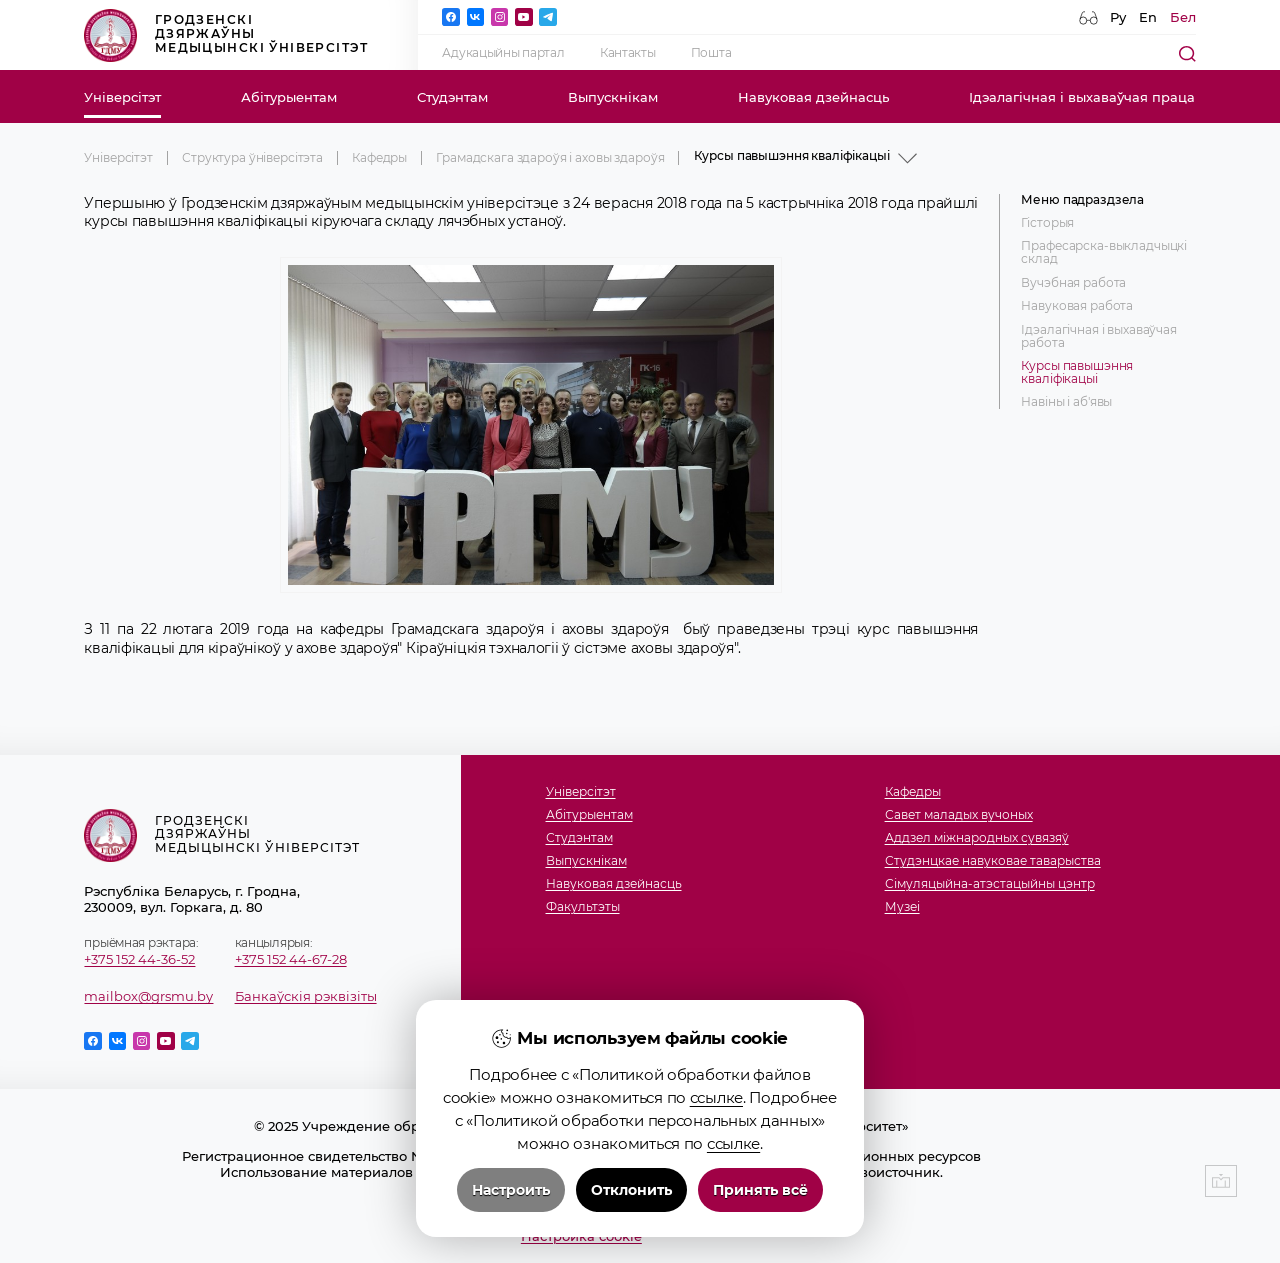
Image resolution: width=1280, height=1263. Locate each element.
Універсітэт (122, 97)
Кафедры (379, 158)
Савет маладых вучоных (959, 815)
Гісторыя (1047, 223)
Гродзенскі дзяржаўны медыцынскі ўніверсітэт (226, 35)
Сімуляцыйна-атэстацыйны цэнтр (990, 884)
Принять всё (760, 1193)
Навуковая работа (1077, 306)
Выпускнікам (613, 97)
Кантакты (628, 53)
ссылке (716, 1100)
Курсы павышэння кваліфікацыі (1077, 373)
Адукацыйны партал (503, 53)
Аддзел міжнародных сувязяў (977, 838)
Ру (1118, 17)
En (1148, 17)
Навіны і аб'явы (1066, 402)
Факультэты (583, 907)
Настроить (511, 1193)
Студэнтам (452, 97)
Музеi (902, 907)
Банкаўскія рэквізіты (306, 996)
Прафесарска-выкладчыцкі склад (1104, 253)
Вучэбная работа (1073, 283)
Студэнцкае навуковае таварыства (993, 861)
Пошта (711, 53)
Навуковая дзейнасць (813, 97)
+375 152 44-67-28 (291, 959)
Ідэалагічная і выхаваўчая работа (1098, 337)
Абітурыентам (289, 97)
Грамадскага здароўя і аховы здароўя (550, 158)
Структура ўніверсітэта (252, 158)
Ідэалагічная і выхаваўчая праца (1082, 97)
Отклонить (631, 1193)
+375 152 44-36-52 (139, 959)
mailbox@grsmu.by (148, 996)
